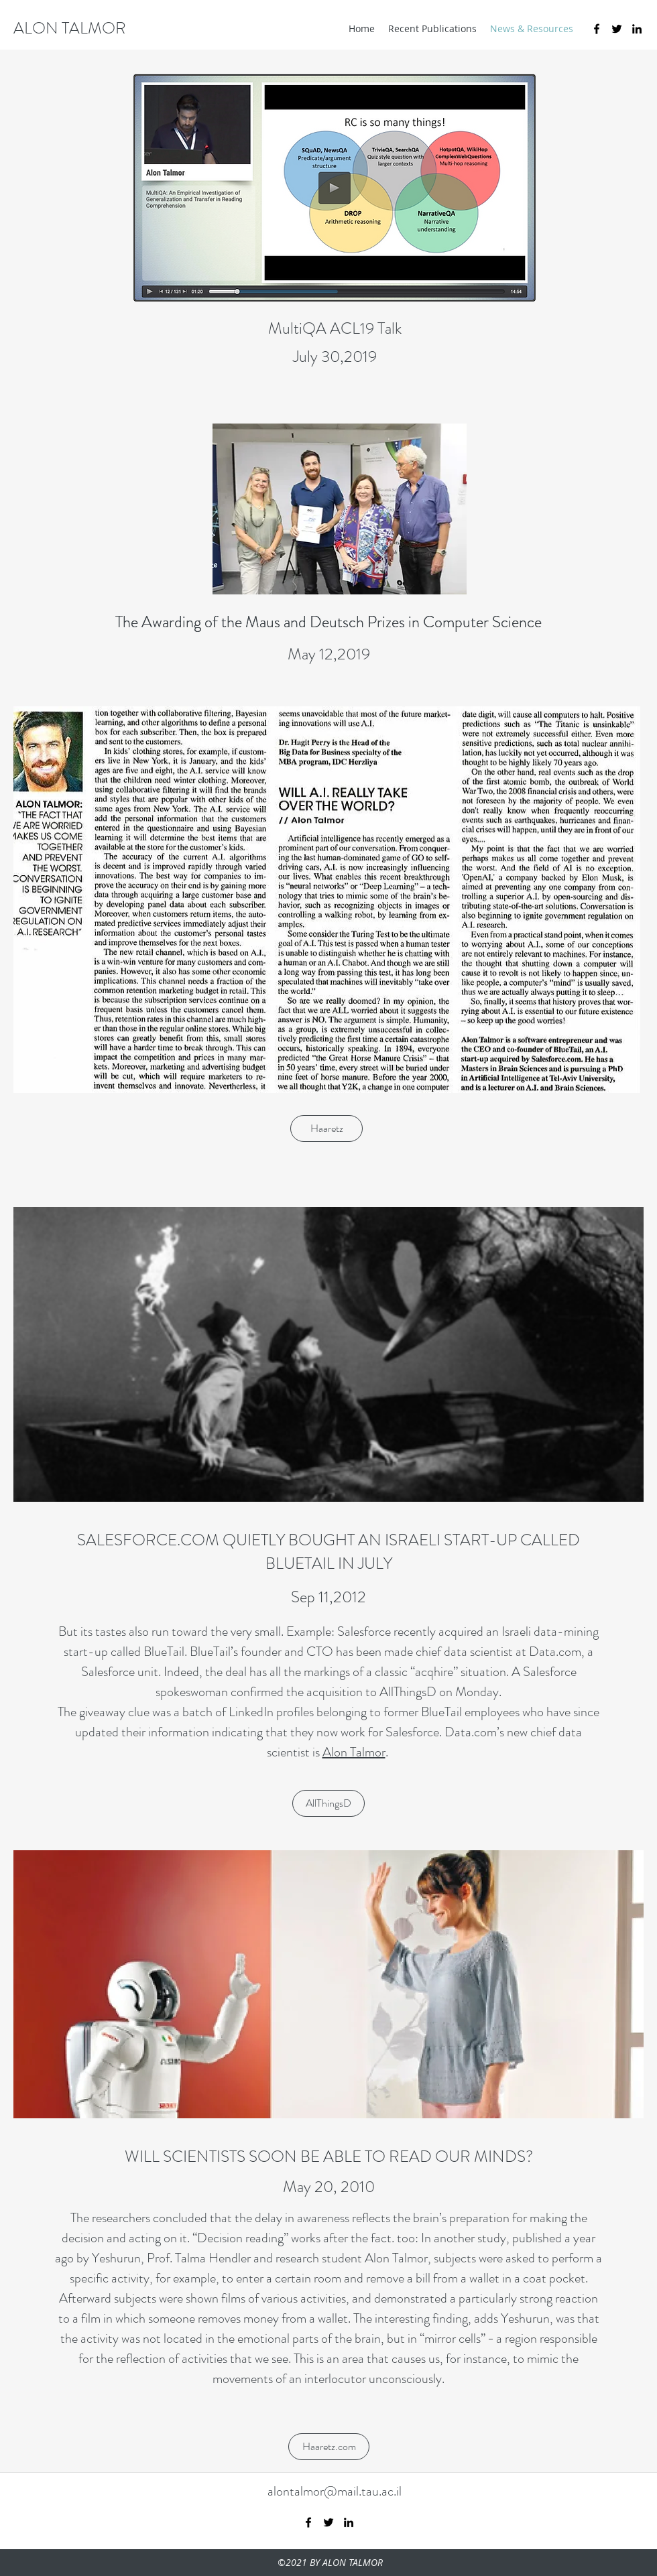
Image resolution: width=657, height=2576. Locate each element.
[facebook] (596, 29)
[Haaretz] (326, 1128)
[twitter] (616, 29)
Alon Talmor (353, 1752)
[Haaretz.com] (328, 2446)
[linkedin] (637, 29)
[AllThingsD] (328, 1803)
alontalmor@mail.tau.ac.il (334, 2491)
